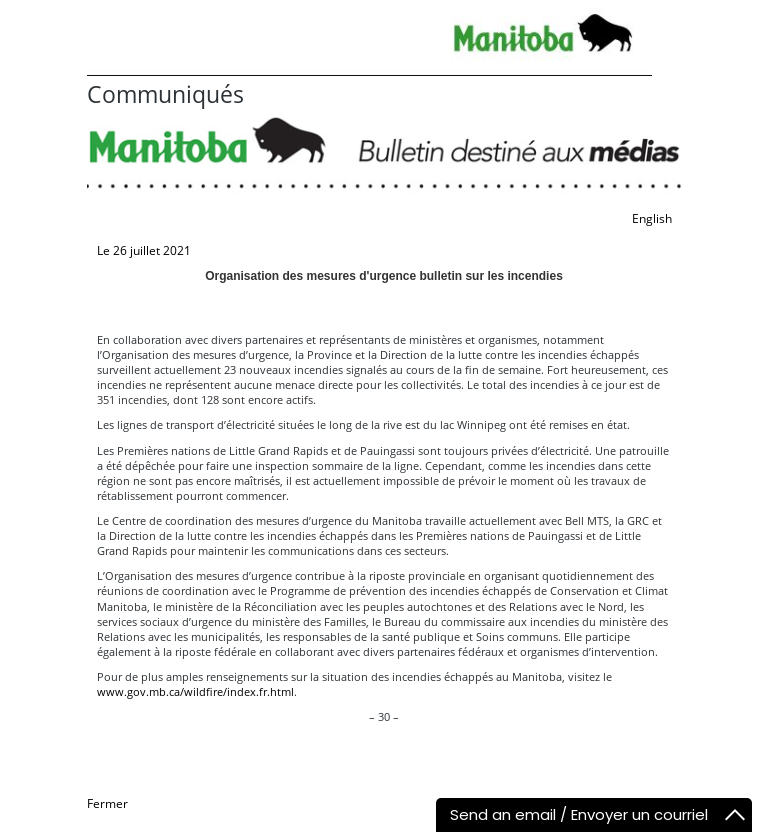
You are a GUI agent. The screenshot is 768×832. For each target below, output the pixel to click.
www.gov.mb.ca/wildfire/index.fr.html (195, 691)
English (652, 218)
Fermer (107, 803)
